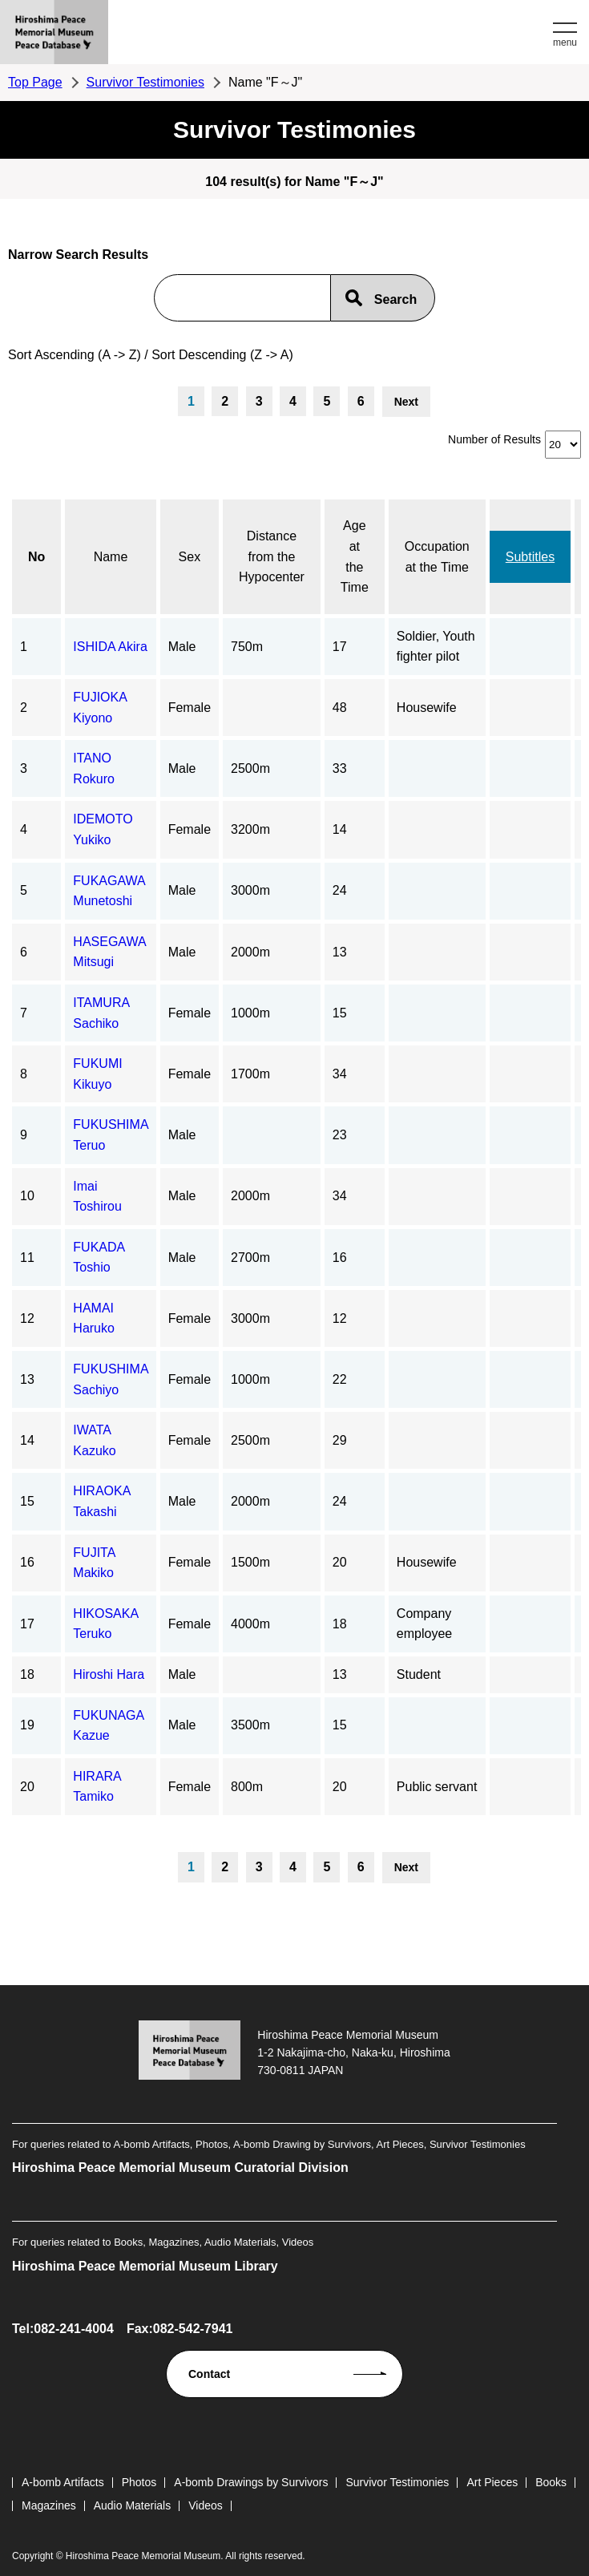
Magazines (49, 2505)
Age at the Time (355, 556)
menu (565, 42)
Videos (205, 2505)
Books (551, 2482)
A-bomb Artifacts (63, 2482)
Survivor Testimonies (145, 82)
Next (406, 401)
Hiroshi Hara (108, 1674)
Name (111, 557)
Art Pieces (492, 2482)
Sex (190, 557)
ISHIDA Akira (110, 646)
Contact (209, 2374)
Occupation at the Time (437, 557)
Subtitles (530, 557)
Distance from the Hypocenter (272, 556)
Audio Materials (132, 2505)
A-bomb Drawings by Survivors (251, 2482)
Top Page (35, 82)
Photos (139, 2482)
